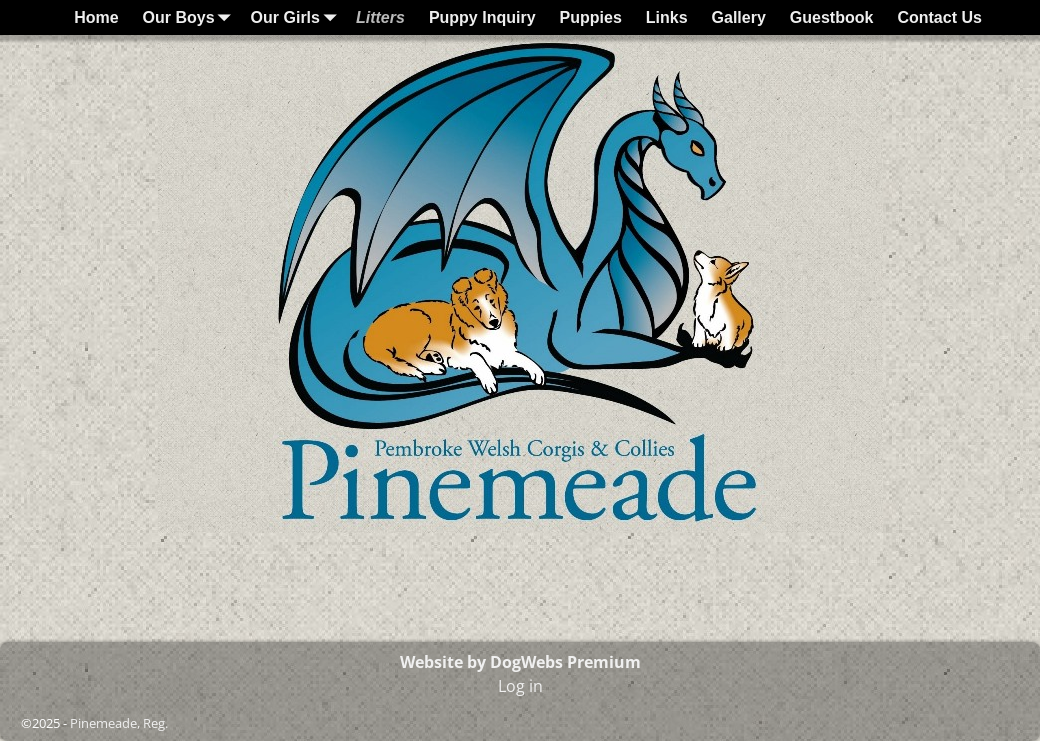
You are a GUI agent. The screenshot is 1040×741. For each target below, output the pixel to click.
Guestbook (832, 17)
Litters (380, 17)
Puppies (591, 17)
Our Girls (297, 17)
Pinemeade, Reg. (119, 723)
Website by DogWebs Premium (520, 662)
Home (96, 17)
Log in (520, 686)
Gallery (739, 17)
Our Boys (191, 17)
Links (667, 17)
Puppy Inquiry (482, 17)
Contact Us (939, 17)
